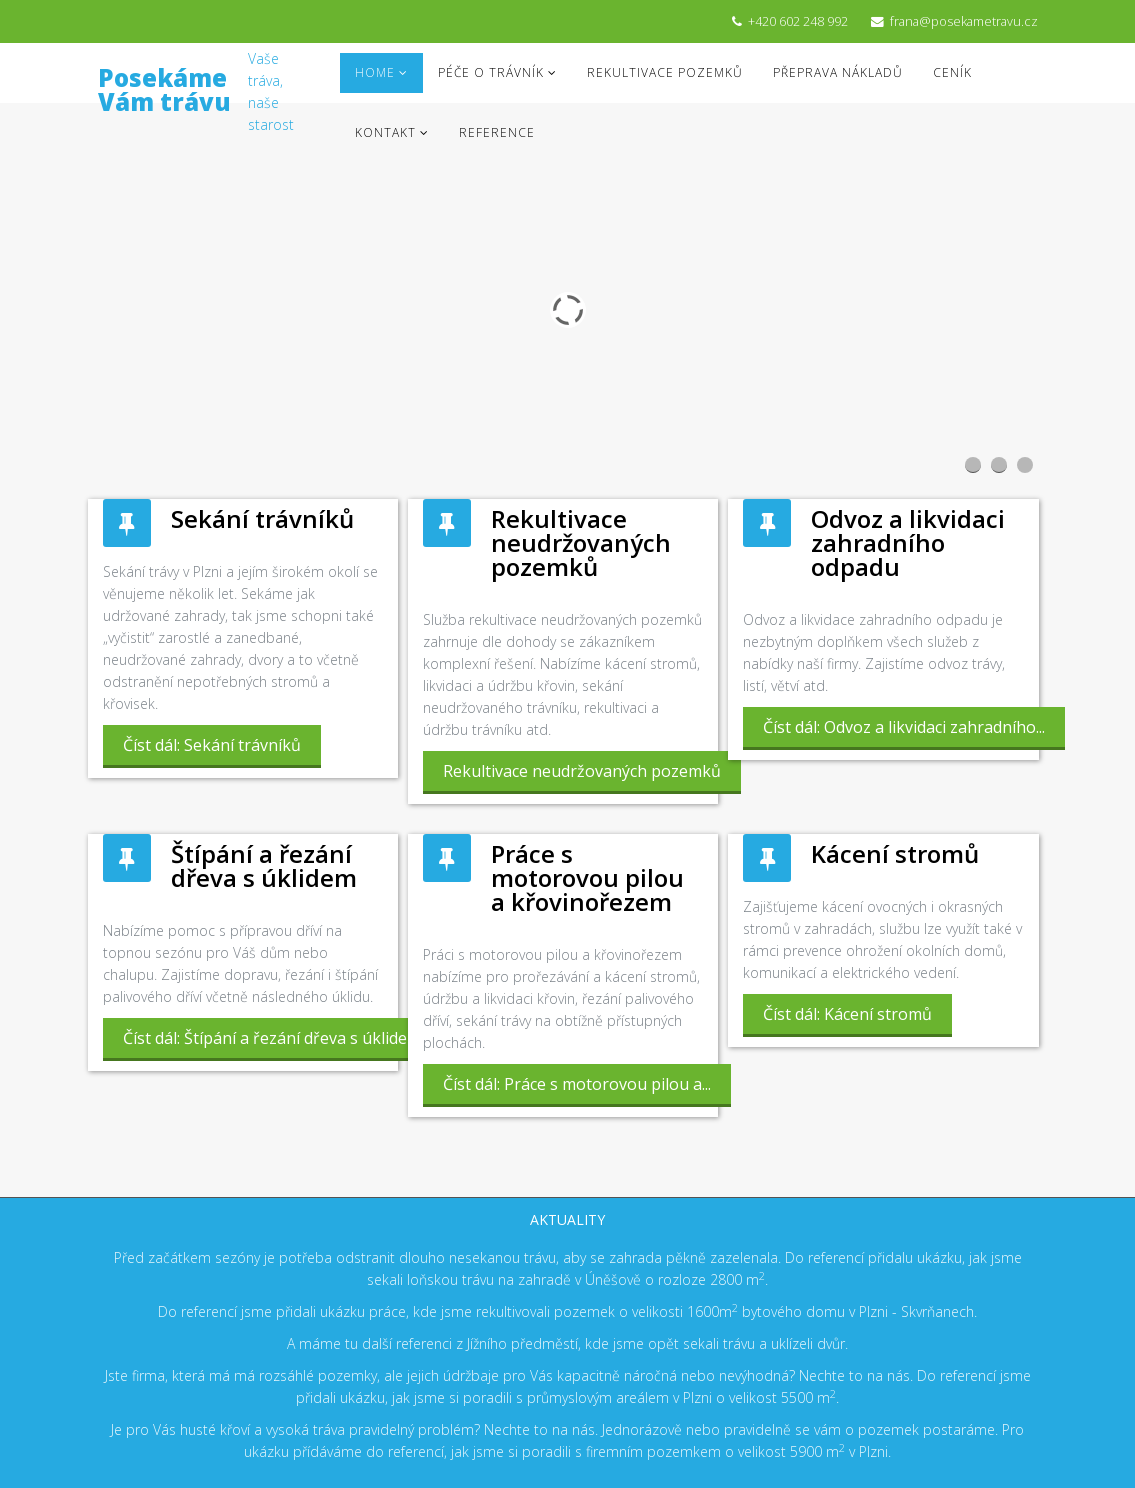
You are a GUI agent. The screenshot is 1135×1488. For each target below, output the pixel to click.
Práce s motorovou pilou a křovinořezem (587, 877)
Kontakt (385, 132)
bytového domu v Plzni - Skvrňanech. (857, 1311)
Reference (497, 132)
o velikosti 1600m (678, 1311)
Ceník (952, 72)
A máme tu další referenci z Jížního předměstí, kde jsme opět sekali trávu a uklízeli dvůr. (567, 1343)
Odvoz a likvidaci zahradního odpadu (908, 542)
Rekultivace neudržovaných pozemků (581, 542)
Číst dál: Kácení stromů (847, 1014)
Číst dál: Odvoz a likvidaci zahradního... (904, 727)
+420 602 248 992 (798, 21)
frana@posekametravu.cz (964, 21)
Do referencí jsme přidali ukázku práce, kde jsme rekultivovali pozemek (388, 1311)
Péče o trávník (491, 72)
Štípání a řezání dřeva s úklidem (264, 865)
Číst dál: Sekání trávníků (212, 745)
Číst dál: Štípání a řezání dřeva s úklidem (272, 1038)
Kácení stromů (895, 853)
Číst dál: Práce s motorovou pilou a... (577, 1084)
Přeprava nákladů (838, 72)
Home (375, 72)
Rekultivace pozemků (665, 72)
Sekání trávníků (262, 518)
